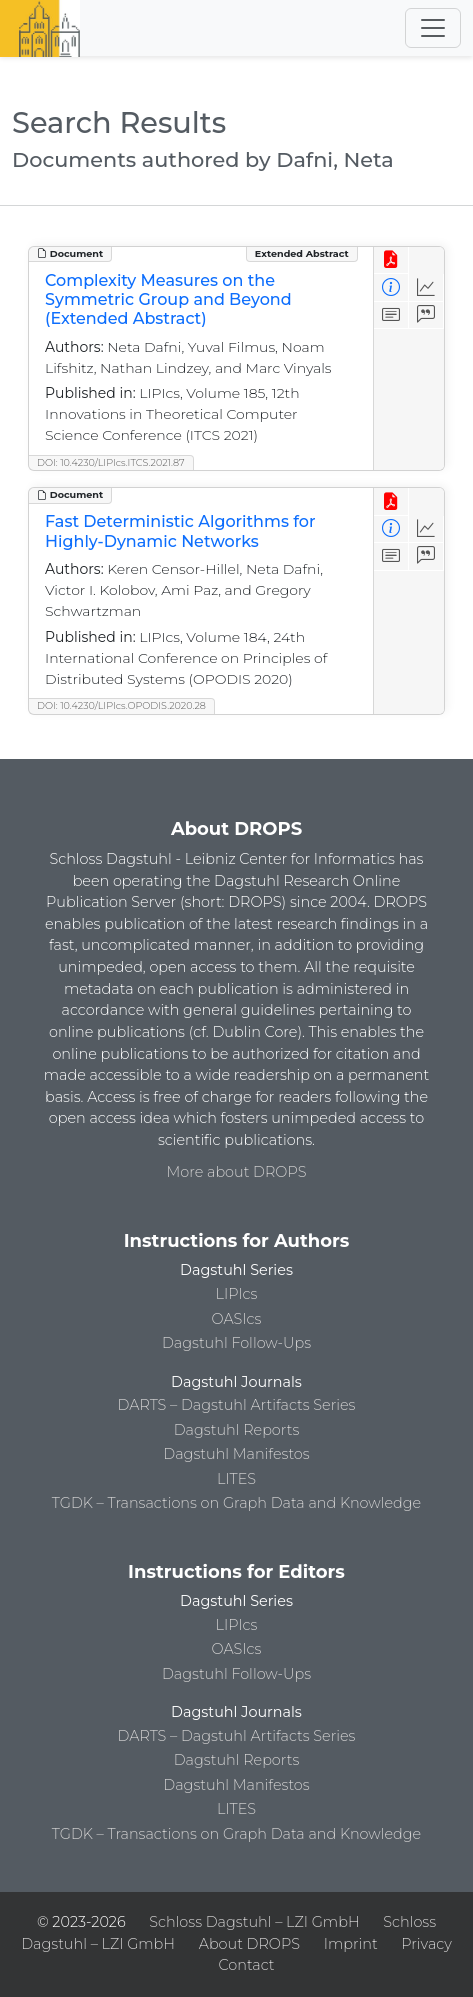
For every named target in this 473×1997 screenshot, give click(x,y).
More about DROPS (237, 1172)
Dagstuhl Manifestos (236, 1454)
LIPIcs (237, 1294)
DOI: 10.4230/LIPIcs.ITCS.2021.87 (111, 462)
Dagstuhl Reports (237, 1430)
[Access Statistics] (426, 287)
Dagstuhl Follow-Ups (236, 1343)
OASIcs (237, 1319)
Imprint (351, 1944)
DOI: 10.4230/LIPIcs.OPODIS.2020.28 (121, 705)
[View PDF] (391, 260)
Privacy (426, 1944)
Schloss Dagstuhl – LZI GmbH (254, 1922)
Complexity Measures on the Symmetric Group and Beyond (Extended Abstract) (168, 299)
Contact (246, 1965)
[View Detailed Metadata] (391, 287)
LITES (236, 1479)
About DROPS (249, 1944)
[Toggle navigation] (433, 28)
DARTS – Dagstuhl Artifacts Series (237, 1405)
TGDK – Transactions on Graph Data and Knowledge (236, 1503)
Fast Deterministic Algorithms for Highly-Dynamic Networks (180, 531)
